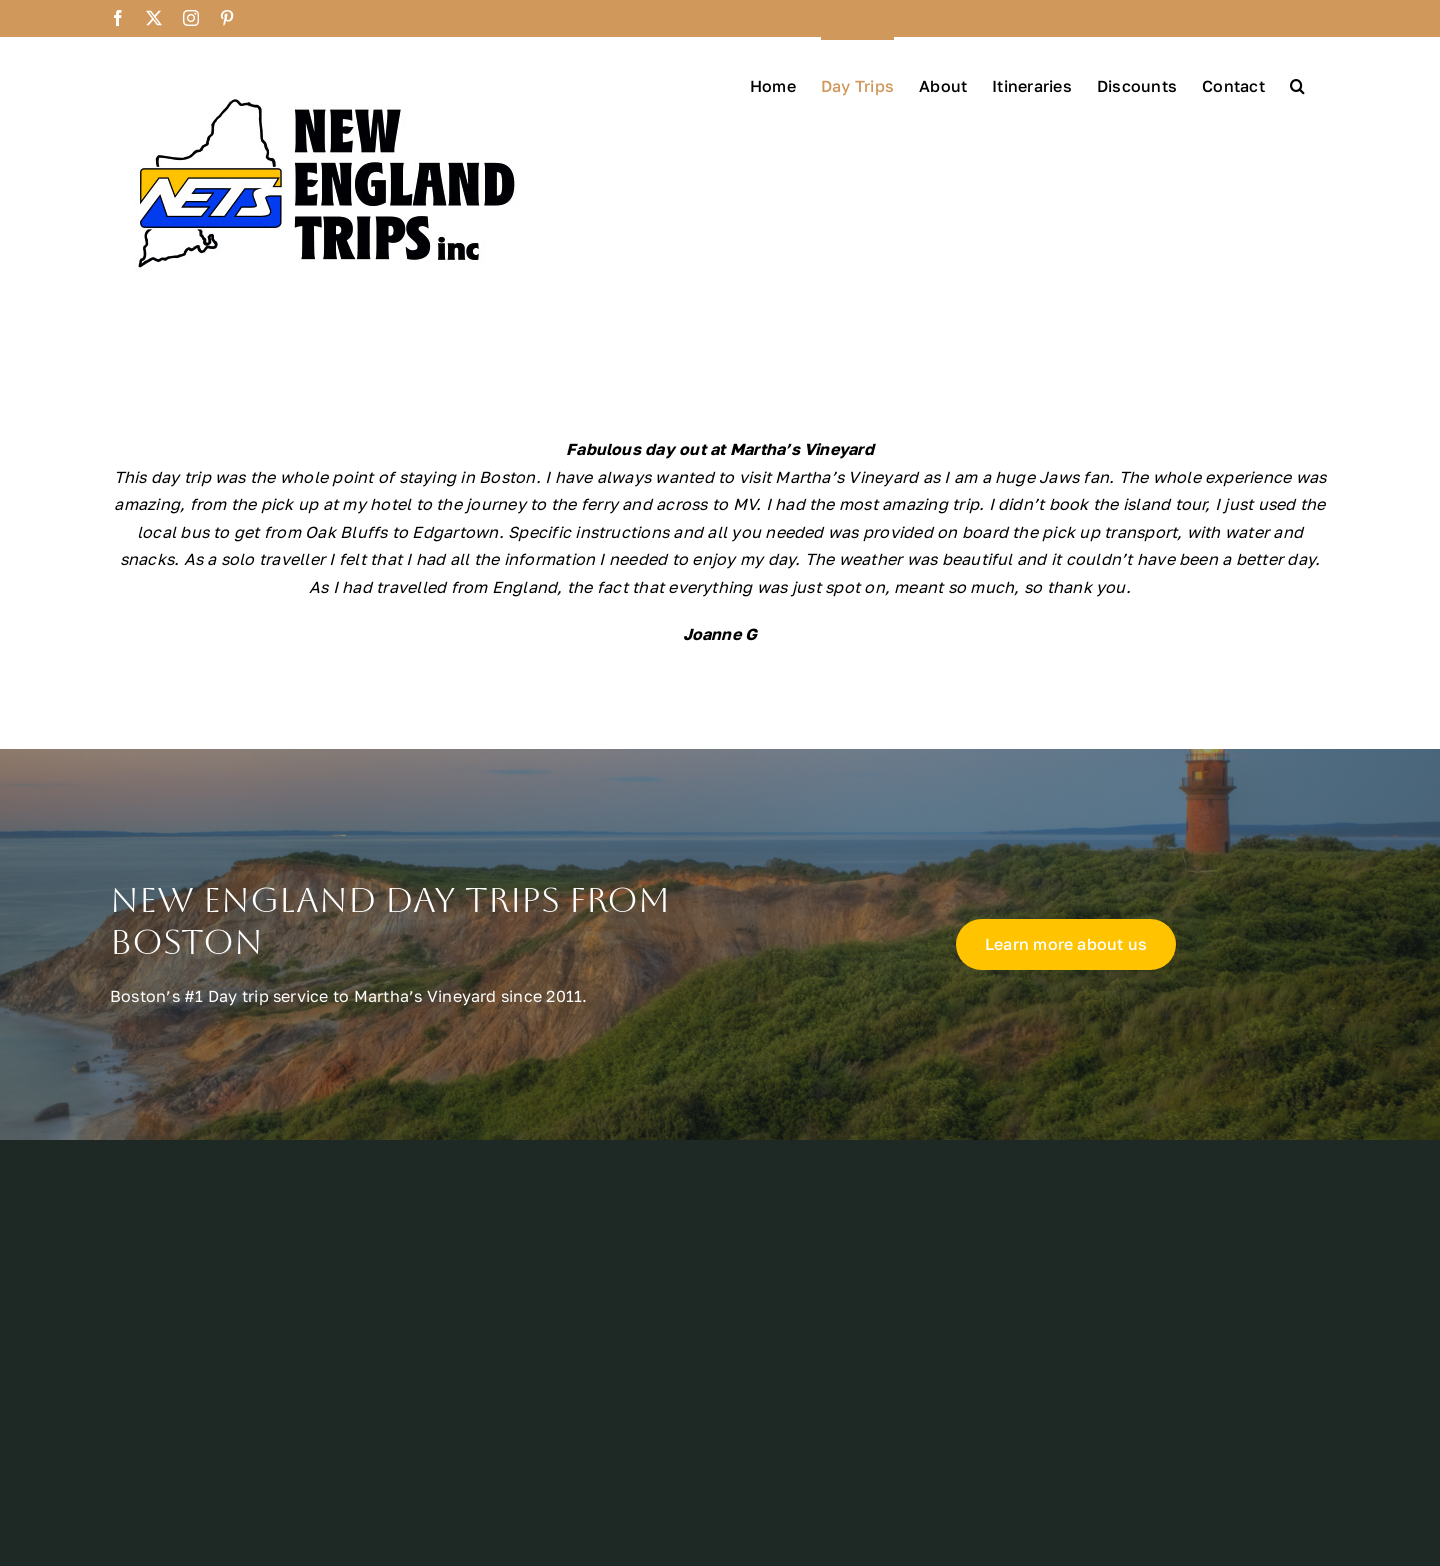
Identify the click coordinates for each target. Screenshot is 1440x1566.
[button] (1297, 84)
